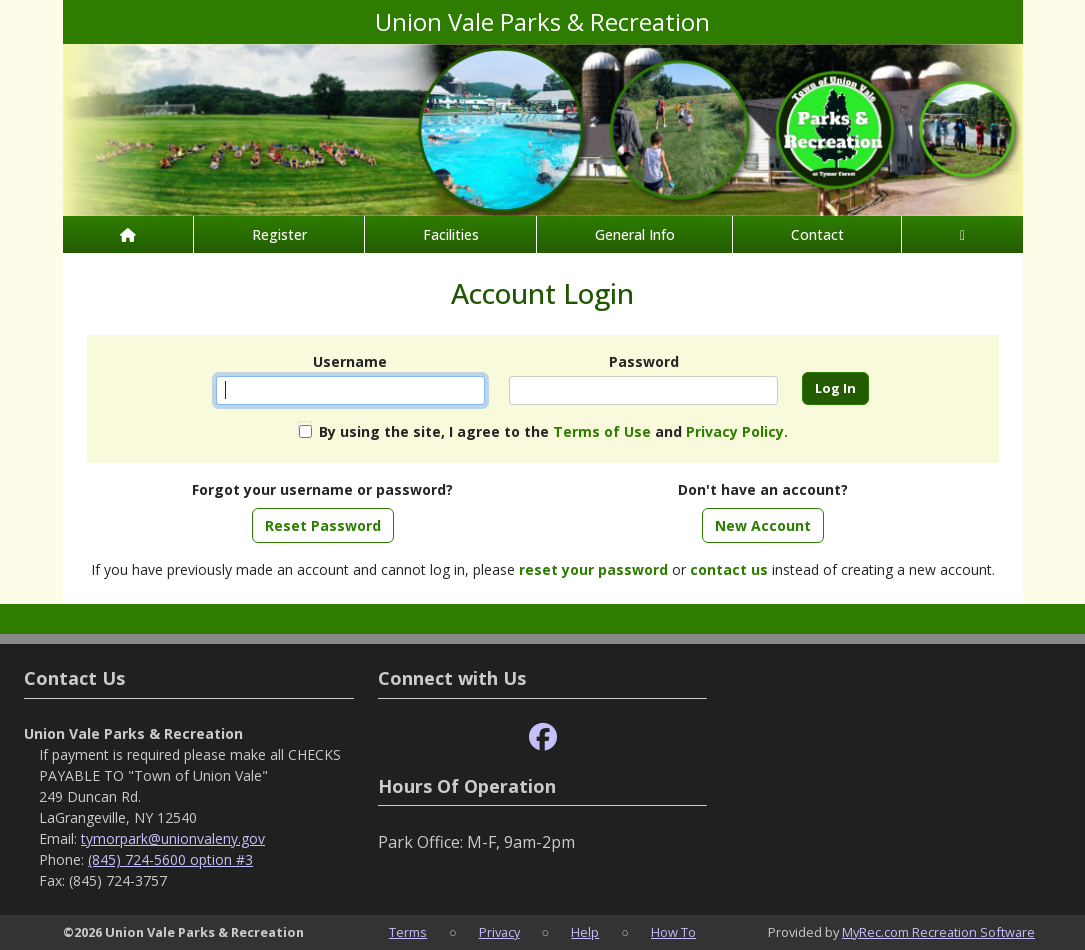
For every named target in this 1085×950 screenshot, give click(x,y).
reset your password (593, 569)
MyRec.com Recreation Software (938, 932)
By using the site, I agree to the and (553, 431)
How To (673, 932)
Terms (408, 932)
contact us (729, 569)
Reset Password (323, 525)
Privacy (499, 932)
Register (279, 234)
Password (644, 361)
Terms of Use (602, 431)
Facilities (451, 234)
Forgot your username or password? (322, 489)
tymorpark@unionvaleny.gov (173, 838)
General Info (635, 234)
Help (585, 932)
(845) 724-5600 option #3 (170, 859)
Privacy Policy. (737, 431)
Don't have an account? (763, 489)
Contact (817, 234)
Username (350, 361)
